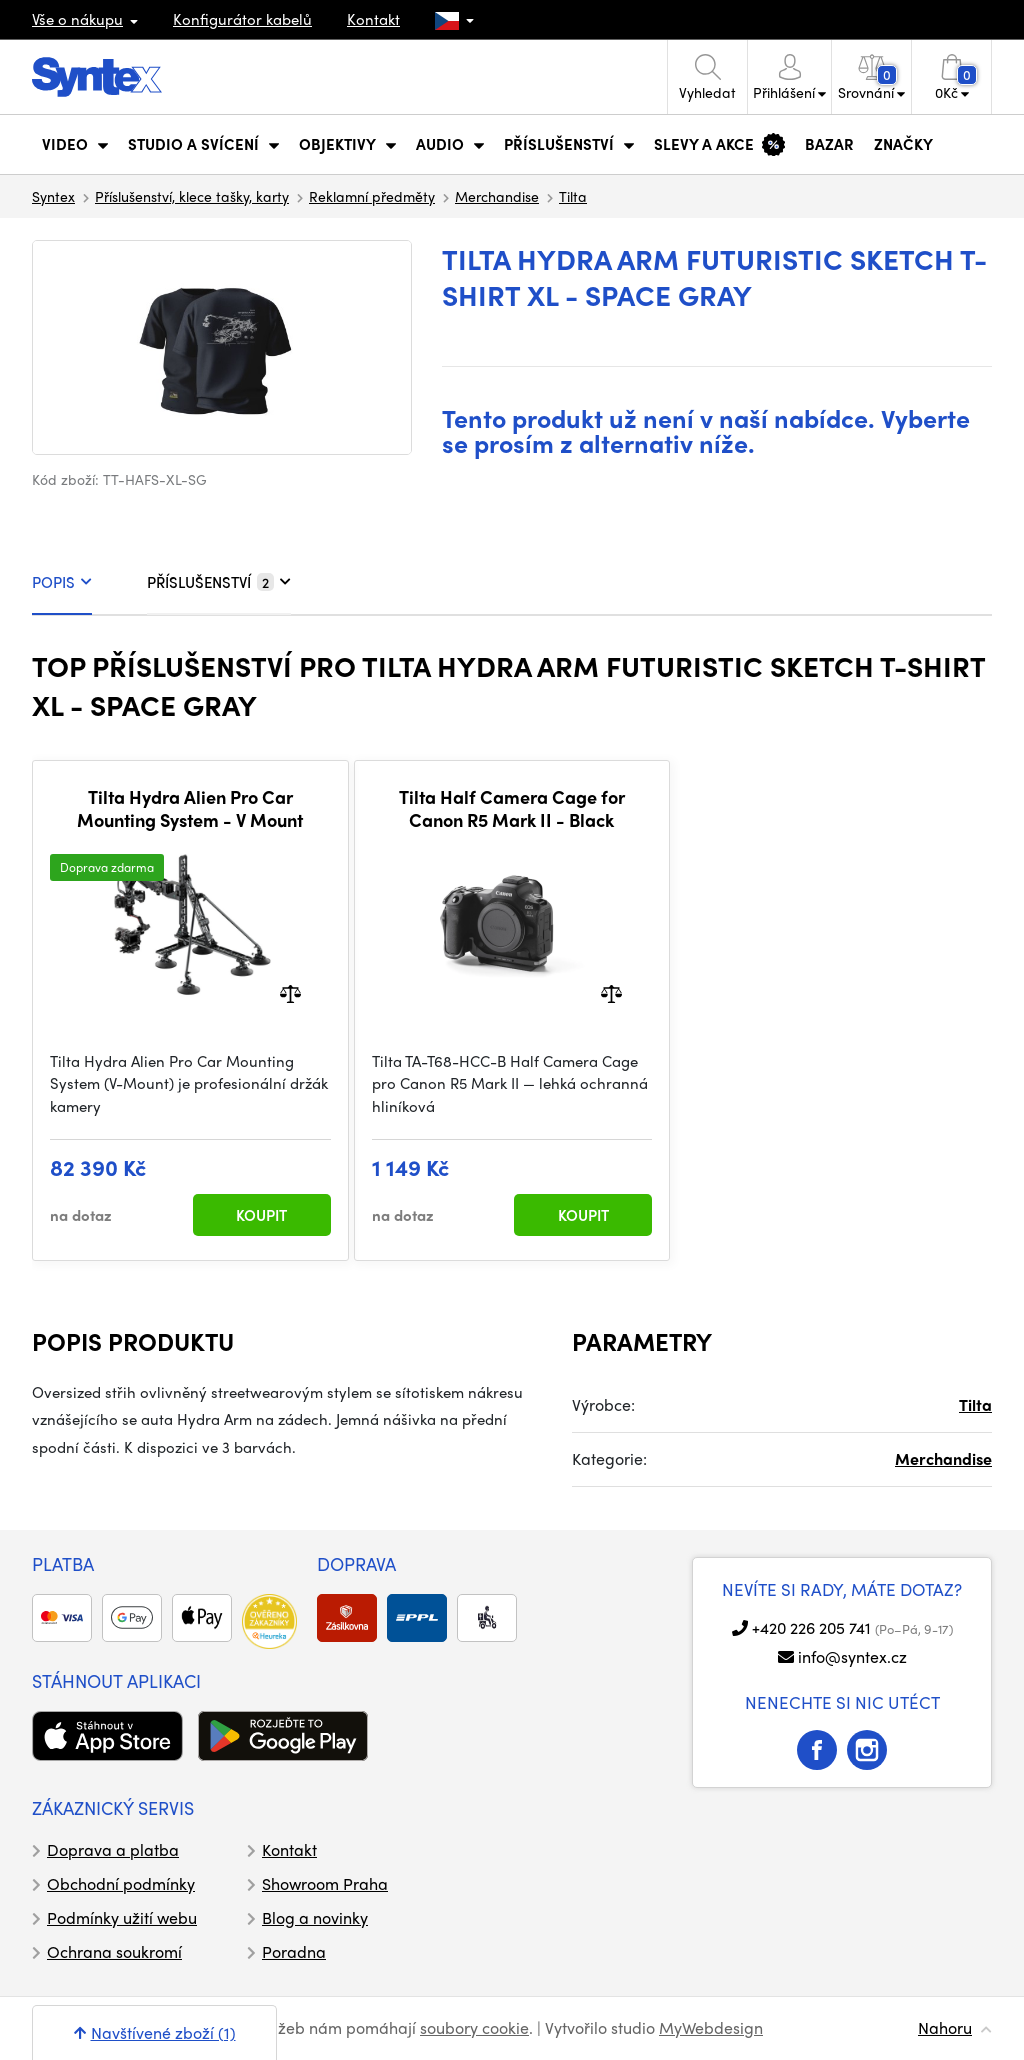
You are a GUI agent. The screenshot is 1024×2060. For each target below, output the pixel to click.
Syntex (53, 196)
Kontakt (373, 19)
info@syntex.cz (852, 1656)
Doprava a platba (113, 1849)
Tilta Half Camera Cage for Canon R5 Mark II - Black (512, 808)
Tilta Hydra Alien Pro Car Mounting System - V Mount (190, 808)
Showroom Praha (325, 1883)
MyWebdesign (711, 2027)
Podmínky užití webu (122, 1917)
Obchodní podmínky (121, 1883)
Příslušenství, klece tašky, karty (192, 196)
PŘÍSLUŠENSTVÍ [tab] (219, 582)
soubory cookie (474, 2027)
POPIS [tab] (62, 582)
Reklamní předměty (372, 196)
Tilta (573, 196)
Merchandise (497, 196)
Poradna (294, 1951)
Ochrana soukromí (114, 1951)
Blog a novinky (315, 1917)
